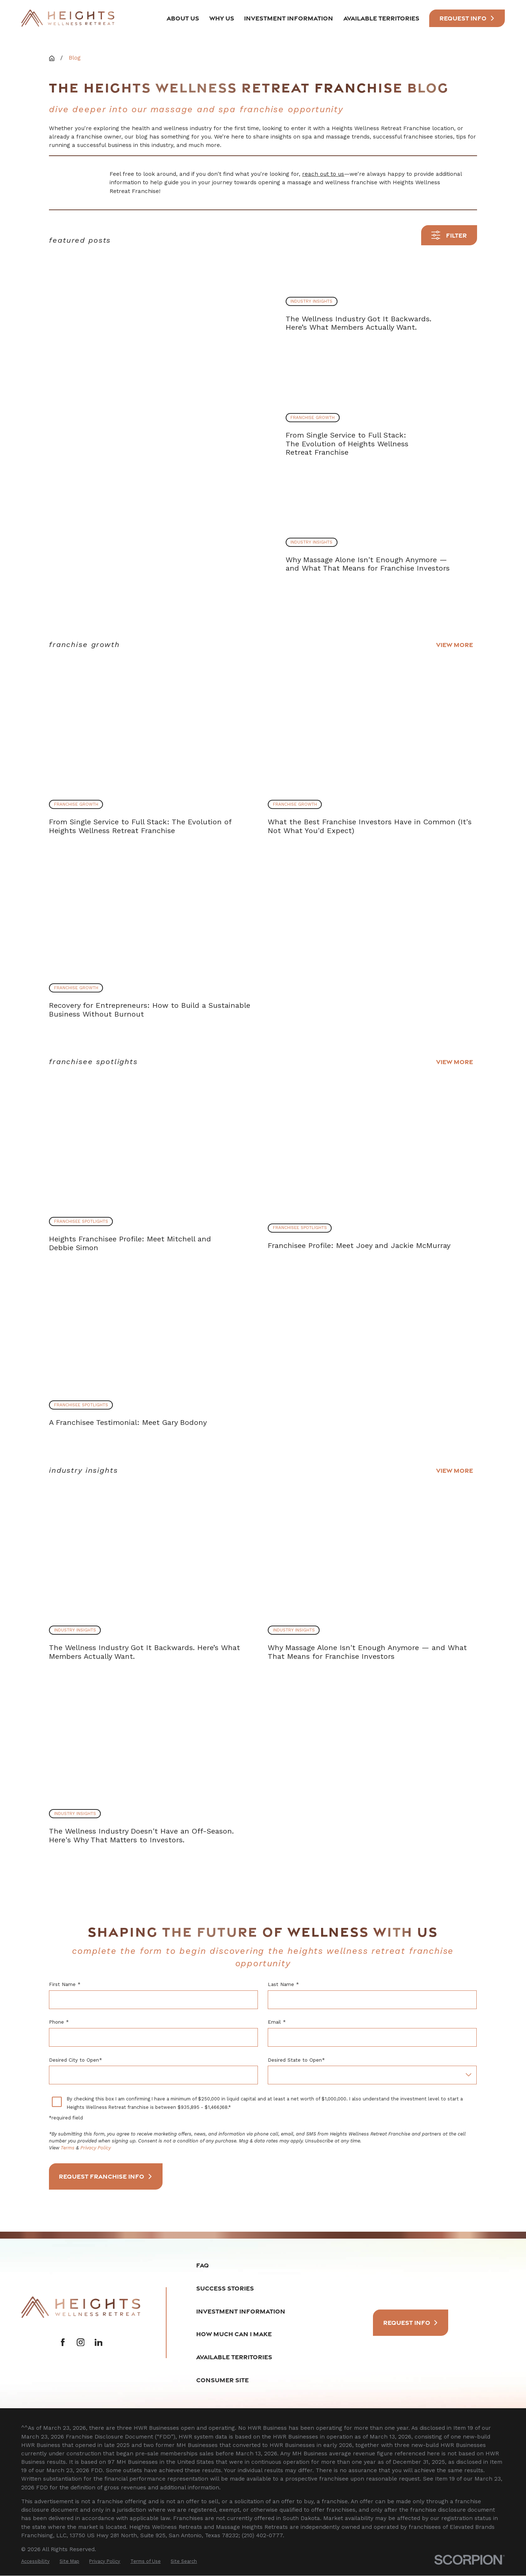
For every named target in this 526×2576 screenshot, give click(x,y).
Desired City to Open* (75, 2060)
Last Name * (283, 1984)
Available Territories (234, 2357)
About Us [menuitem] (183, 18)
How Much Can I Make (234, 2334)
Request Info (410, 2323)
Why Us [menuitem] (221, 18)
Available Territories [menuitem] (381, 18)
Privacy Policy (95, 2148)
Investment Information (240, 2311)
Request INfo (467, 18)
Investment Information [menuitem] (288, 18)
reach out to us (323, 174)
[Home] (67, 18)
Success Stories (225, 2288)
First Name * (64, 1984)
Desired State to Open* (296, 2060)
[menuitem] (35, 2561)
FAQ (202, 2266)
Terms (68, 2148)
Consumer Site (222, 2380)
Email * (277, 2022)
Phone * (59, 2022)
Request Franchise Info (106, 2176)
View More (454, 644)
